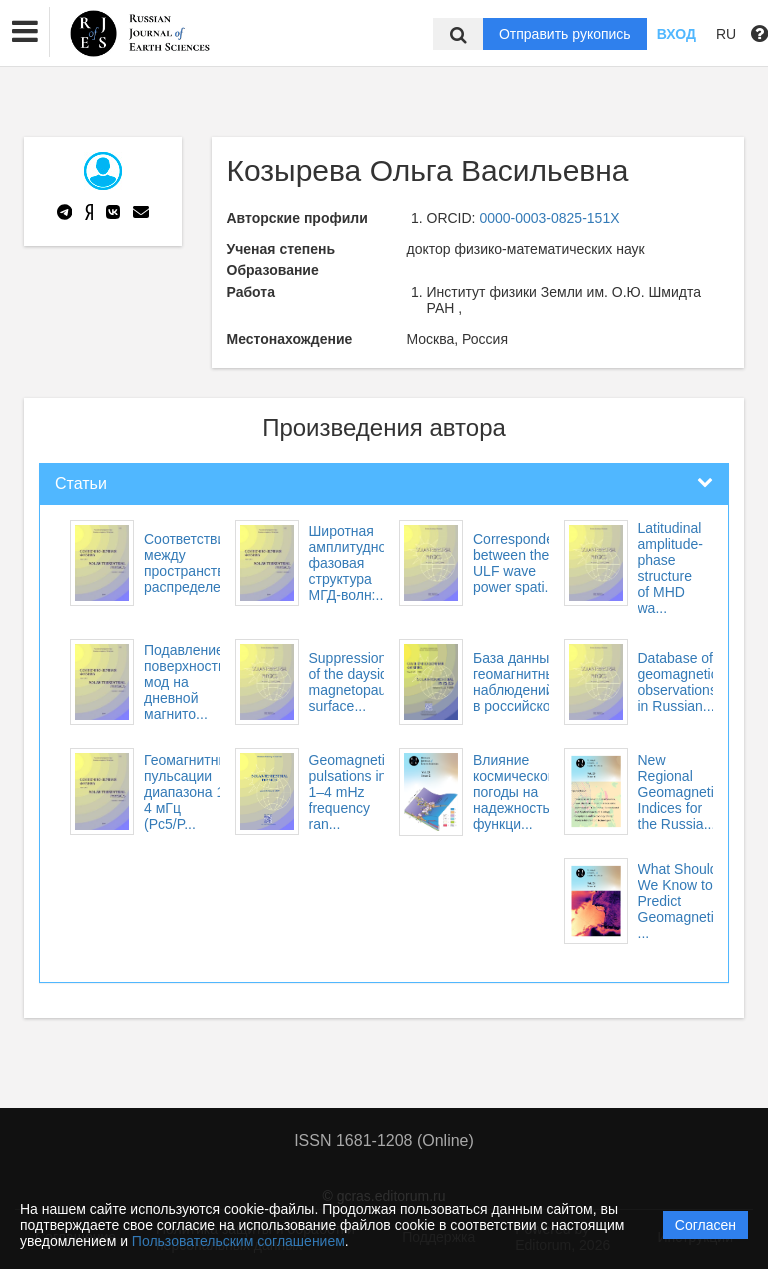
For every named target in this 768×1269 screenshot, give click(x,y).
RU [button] (726, 34)
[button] (25, 32)
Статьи (81, 483)
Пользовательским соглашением (238, 1241)
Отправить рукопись (565, 34)
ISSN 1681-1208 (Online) (384, 1140)
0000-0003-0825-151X (549, 218)
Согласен (705, 1225)
